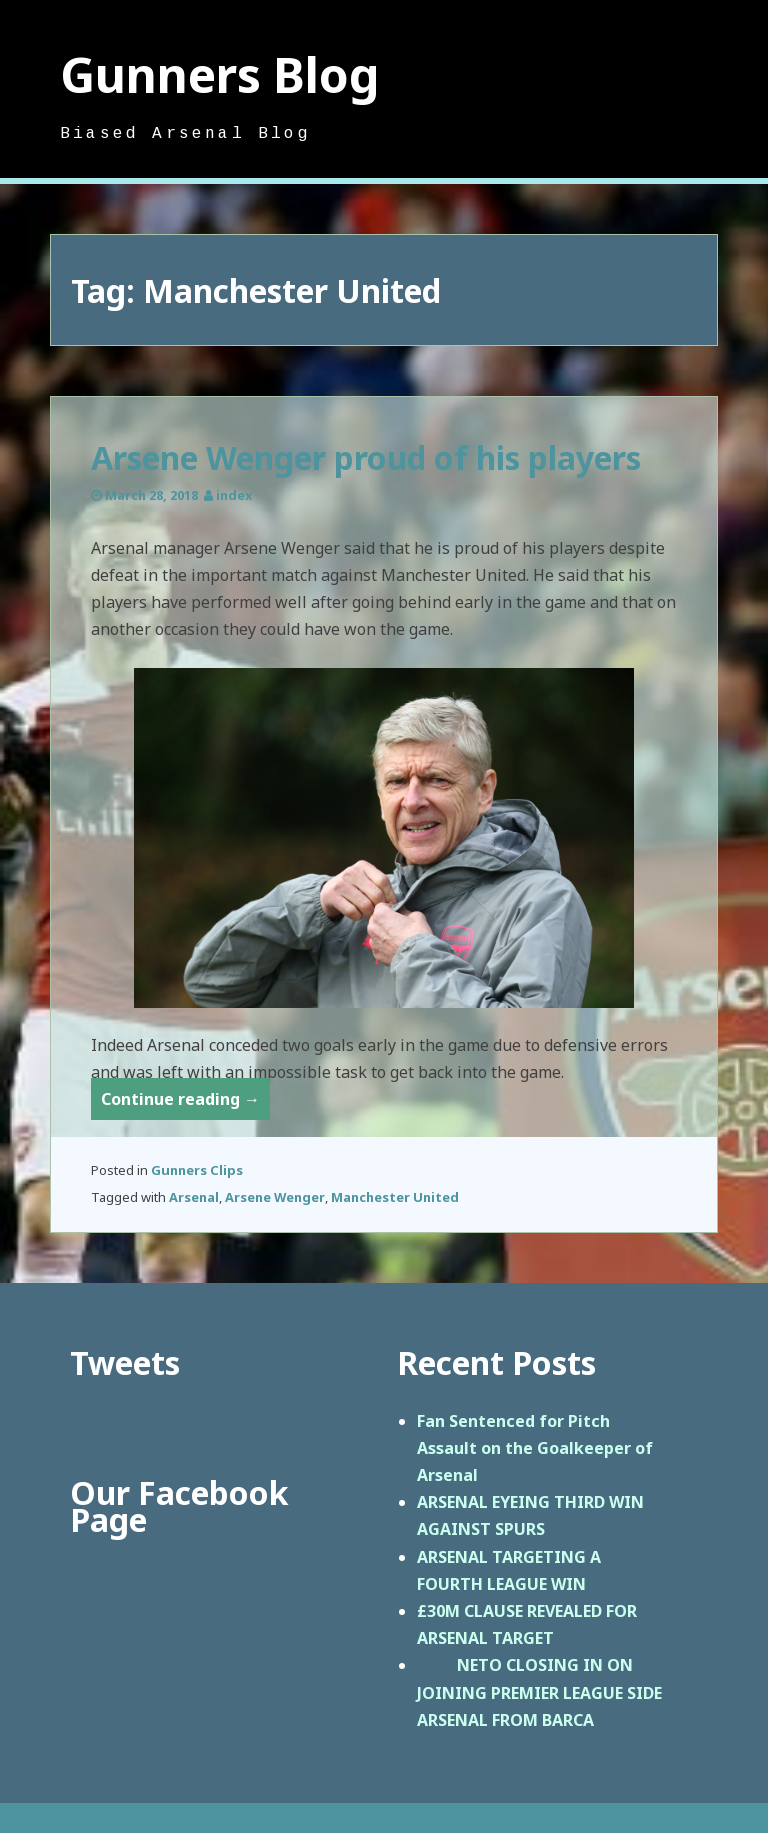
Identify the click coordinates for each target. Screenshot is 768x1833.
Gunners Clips (197, 1170)
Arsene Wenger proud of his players (366, 457)
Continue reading (185, 1102)
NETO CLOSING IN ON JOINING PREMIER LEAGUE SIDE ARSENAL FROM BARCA (539, 1692)
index (234, 495)
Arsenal (194, 1197)
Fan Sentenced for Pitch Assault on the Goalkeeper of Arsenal (535, 1448)
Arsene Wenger (275, 1197)
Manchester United (395, 1197)
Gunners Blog (220, 74)
